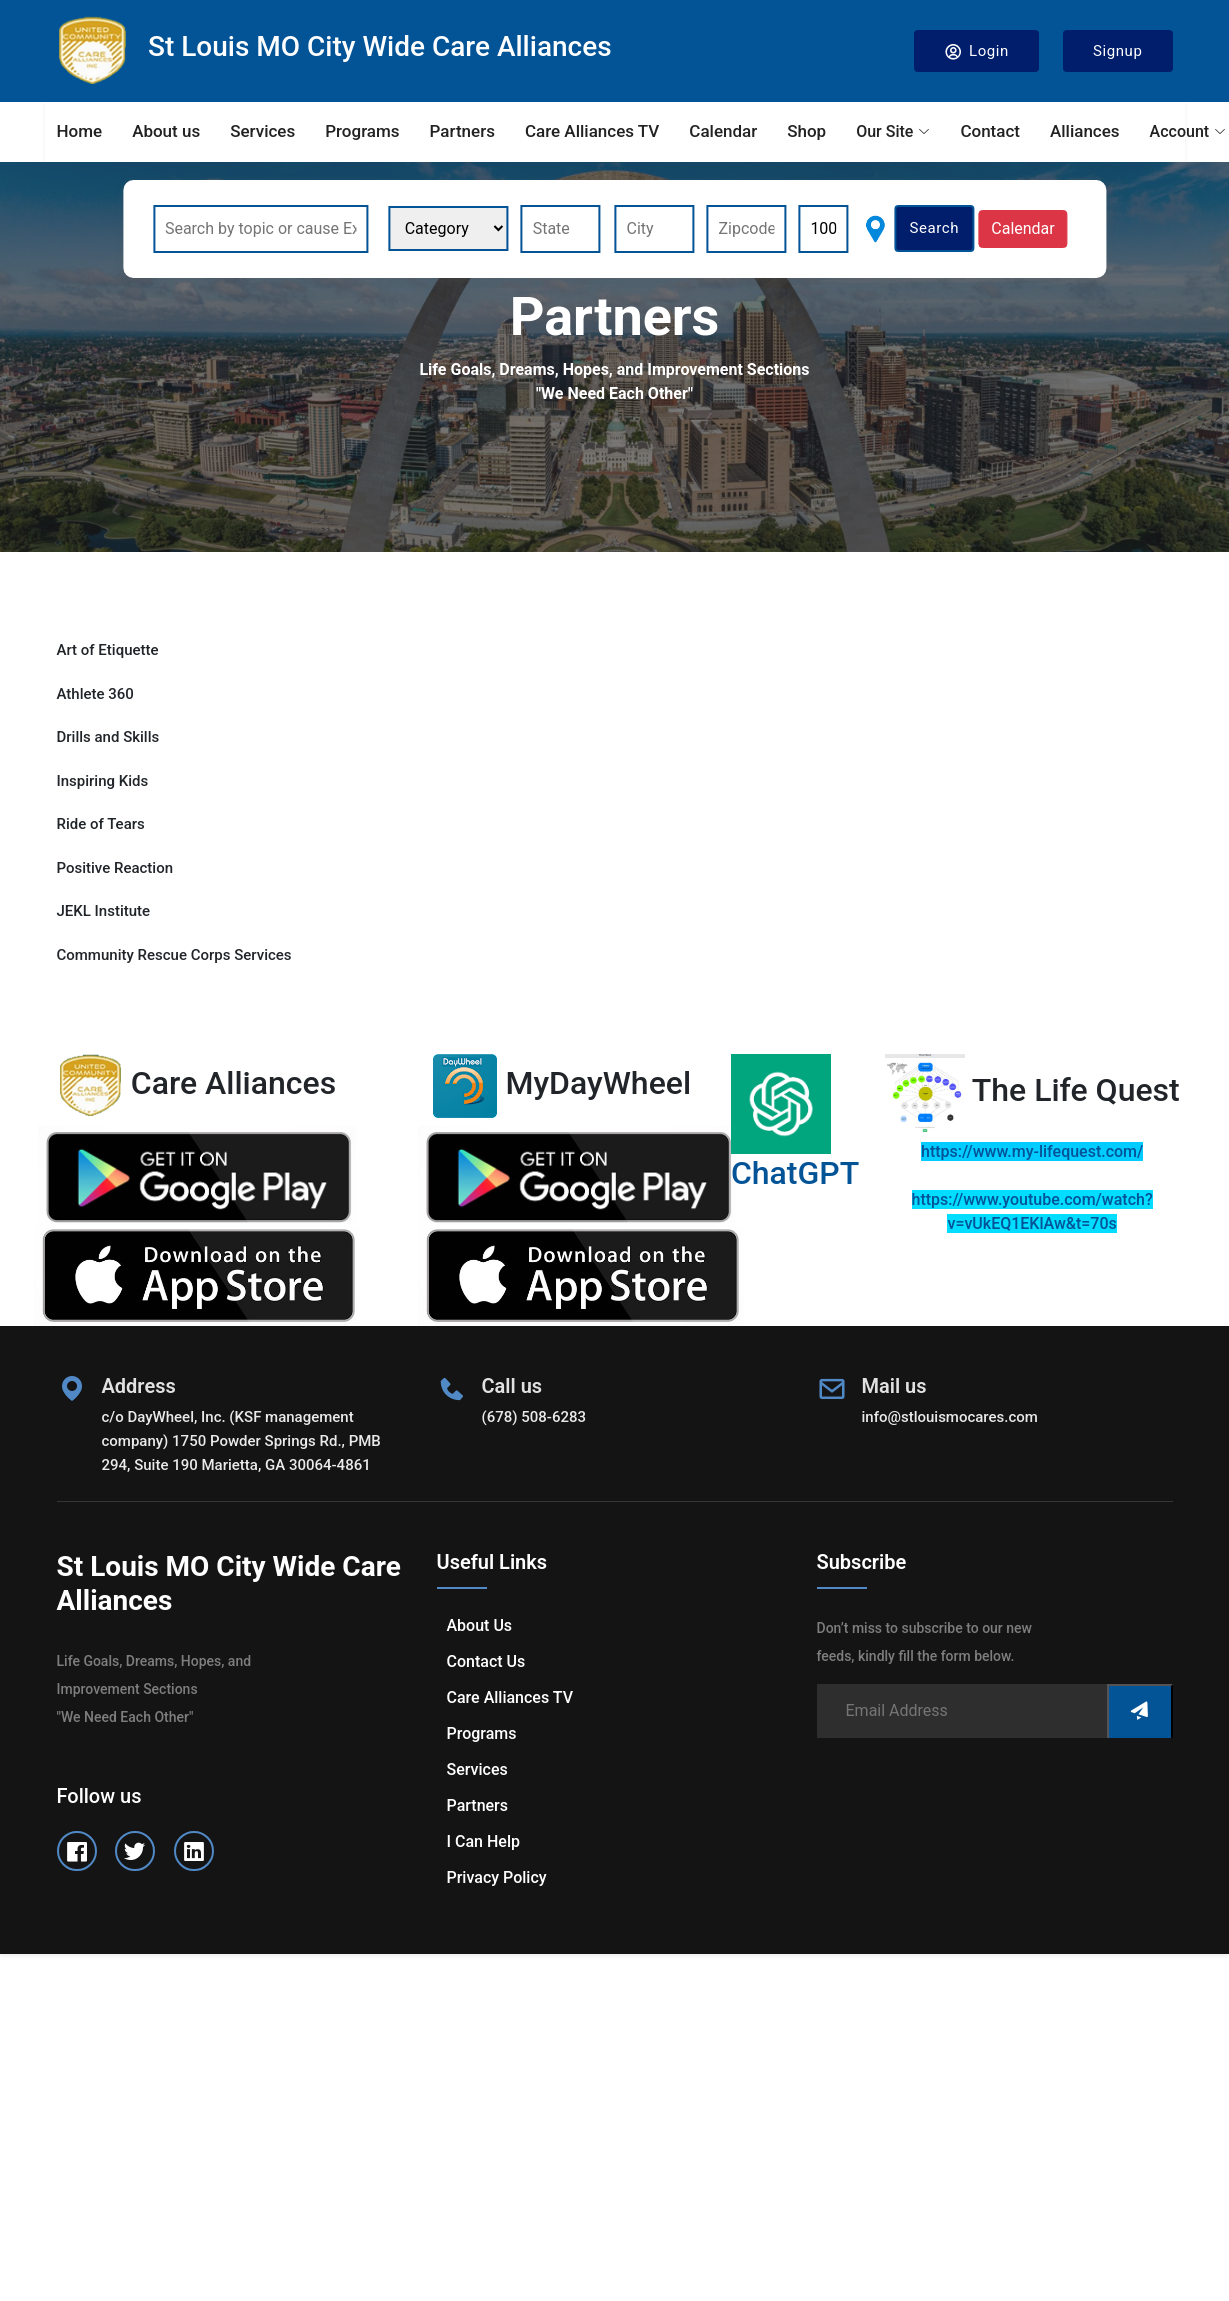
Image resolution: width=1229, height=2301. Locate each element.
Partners (462, 131)
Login (976, 51)
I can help (483, 1841)
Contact (990, 131)
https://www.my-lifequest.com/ (1032, 1151)
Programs (362, 131)
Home (80, 131)
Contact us (486, 1661)
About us (166, 131)
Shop (806, 131)
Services (262, 131)
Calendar (723, 131)
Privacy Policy (497, 1877)
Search (934, 228)
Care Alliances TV (592, 131)
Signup (1118, 51)
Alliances (1085, 131)
